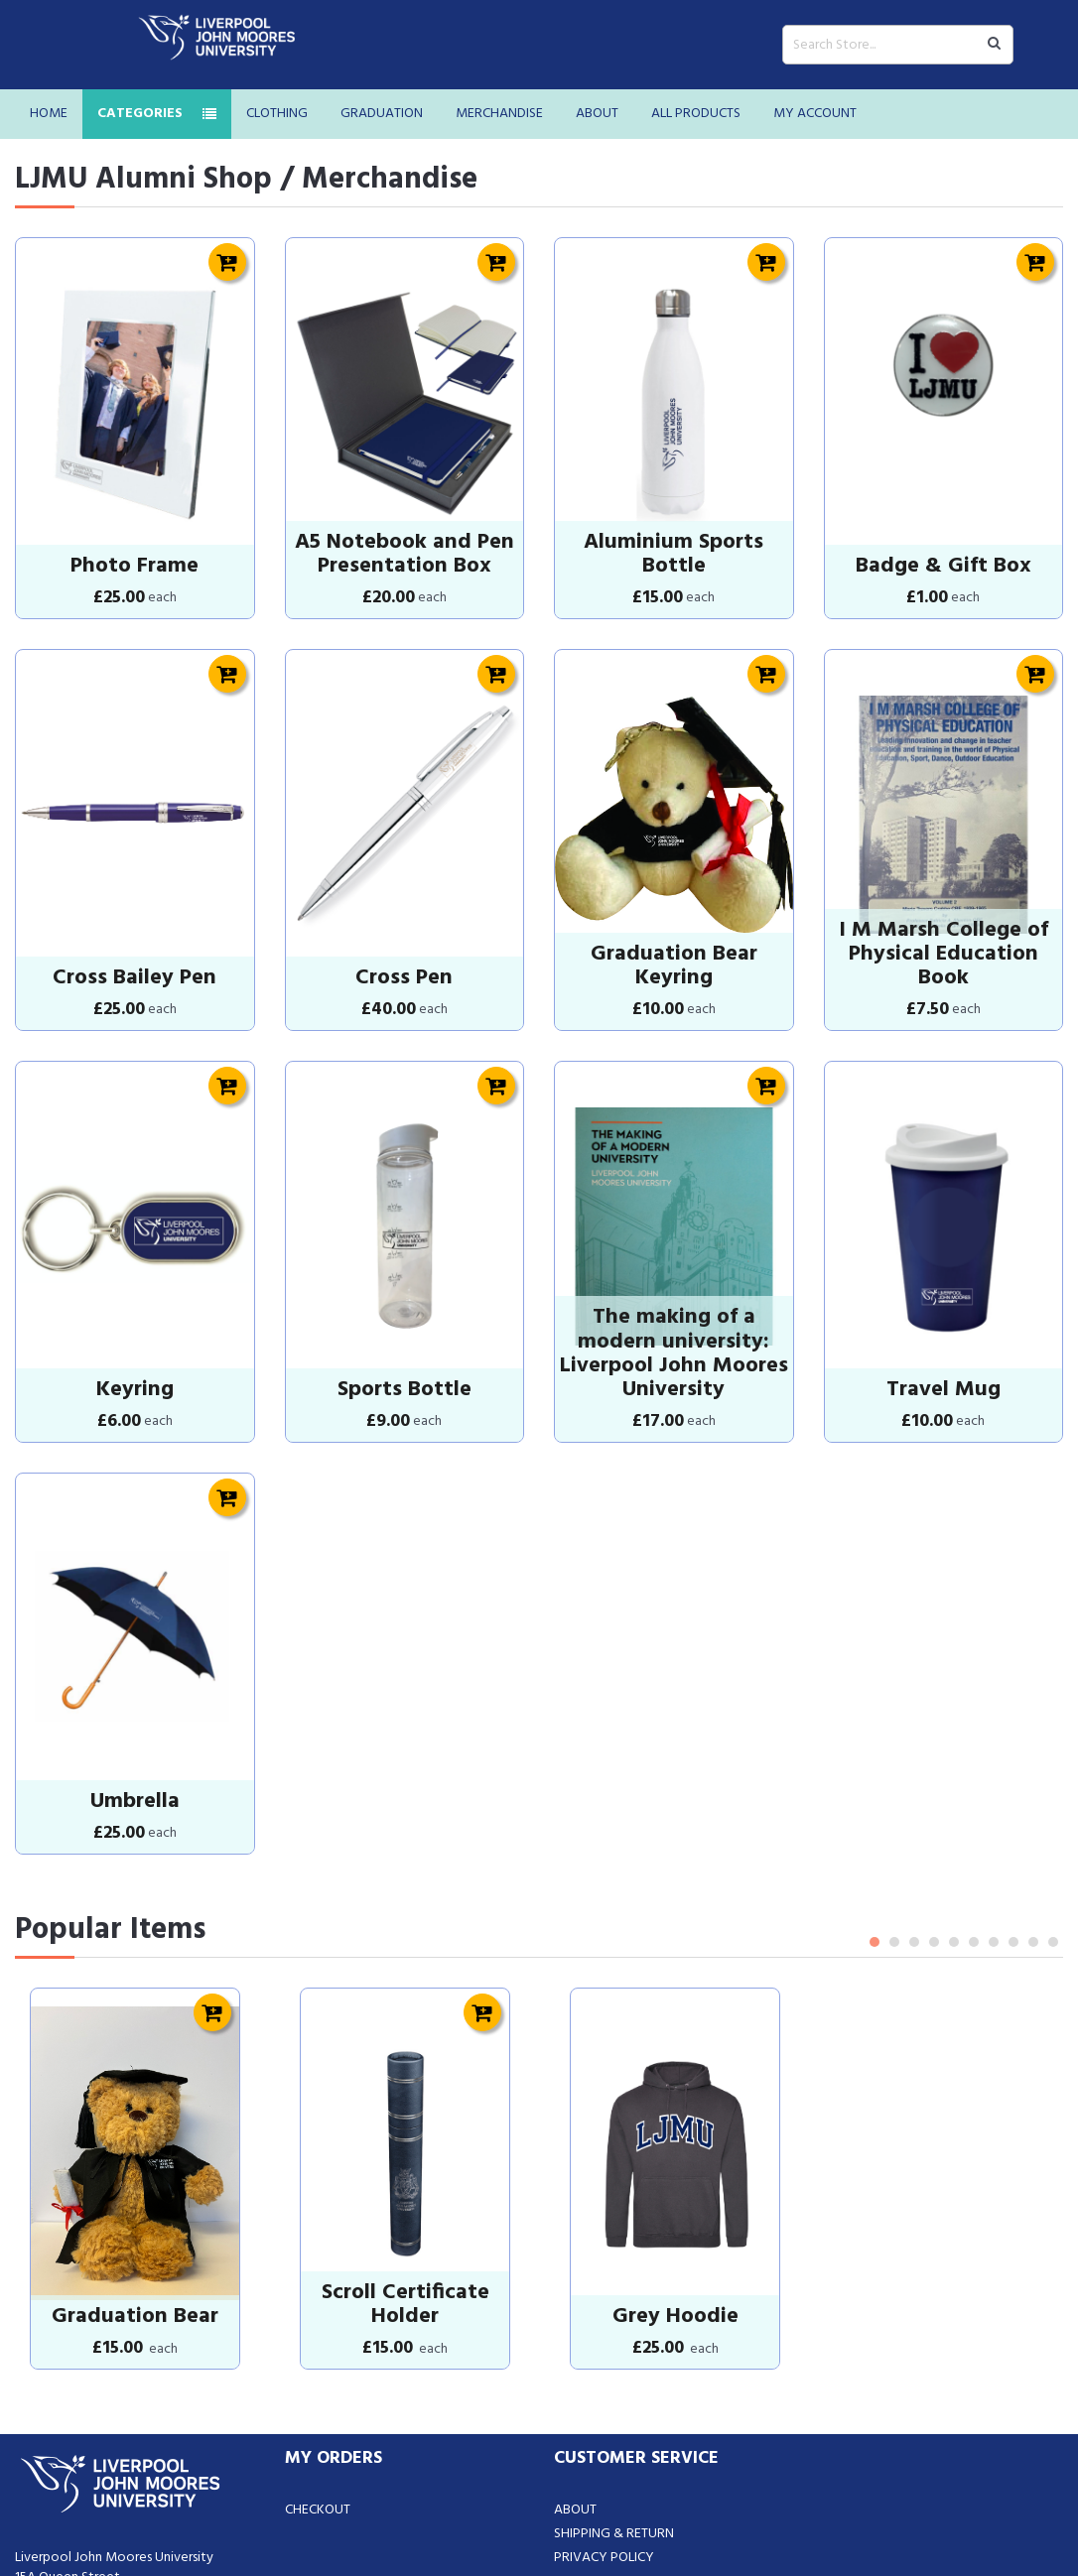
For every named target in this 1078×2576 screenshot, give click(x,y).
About (597, 113)
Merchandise (499, 113)
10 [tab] (1053, 1763)
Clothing (277, 113)
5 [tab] (954, 1763)
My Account (815, 113)
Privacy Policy (604, 2334)
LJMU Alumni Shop (143, 179)
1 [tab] (874, 1763)
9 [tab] (1033, 1763)
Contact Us (592, 2358)
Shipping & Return (614, 2310)
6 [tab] (974, 1763)
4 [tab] (934, 1763)
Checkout (317, 2286)
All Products (696, 113)
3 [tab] (914, 1763)
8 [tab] (1013, 1763)
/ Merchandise (378, 179)
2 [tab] (894, 1763)
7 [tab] (994, 1763)
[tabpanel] (135, 1977)
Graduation (381, 113)
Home (48, 113)
